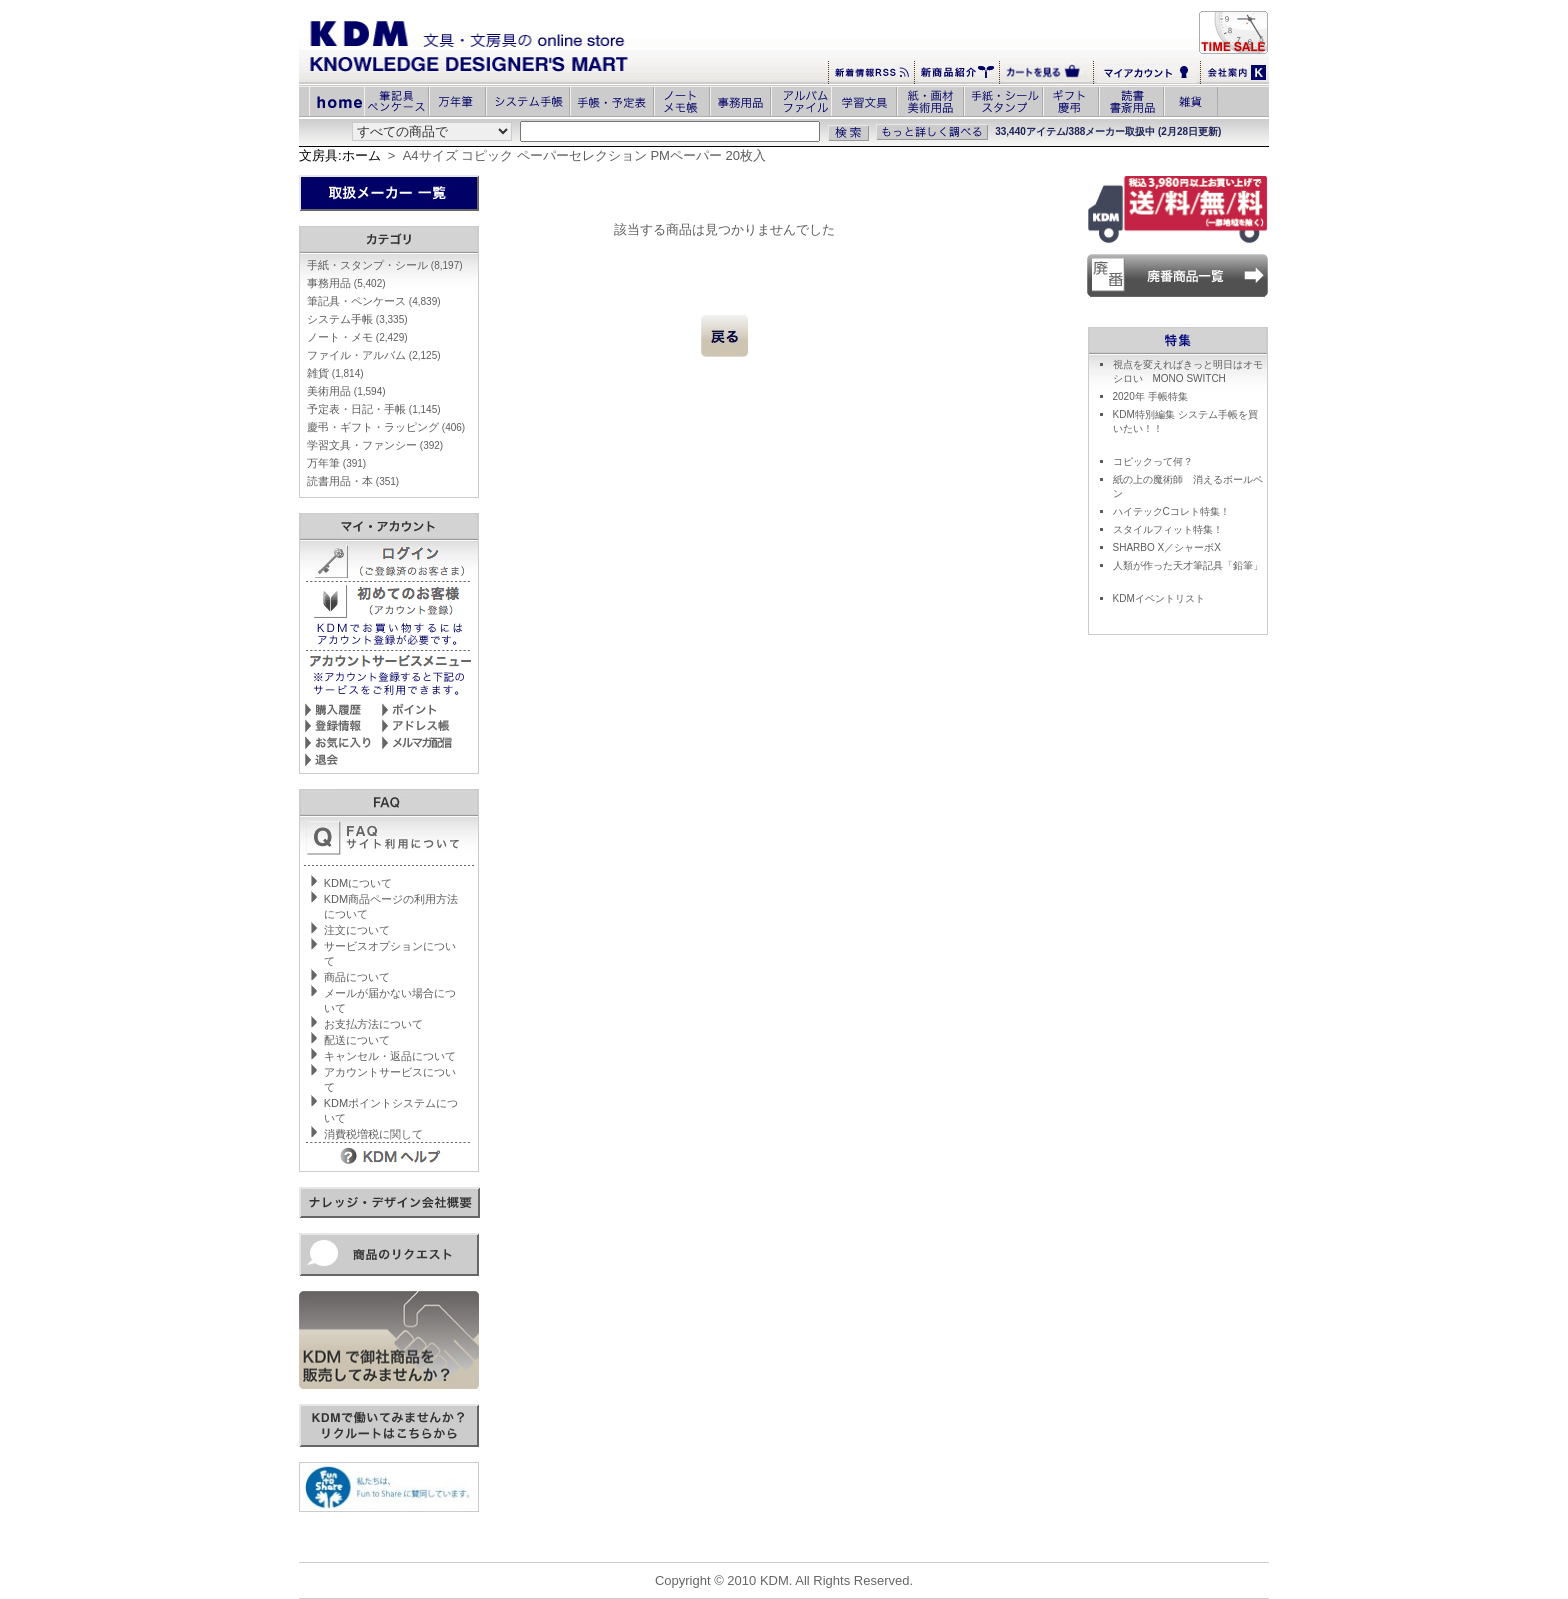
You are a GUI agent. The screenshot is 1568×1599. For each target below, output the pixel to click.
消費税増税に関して (373, 1134)
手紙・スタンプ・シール (385, 265)
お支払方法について (373, 1024)
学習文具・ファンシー (375, 445)
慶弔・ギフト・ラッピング (386, 427)
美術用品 (346, 391)
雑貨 (335, 373)
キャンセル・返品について (390, 1056)
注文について (357, 930)
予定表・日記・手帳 (374, 409)
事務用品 (346, 283)
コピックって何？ (1153, 461)
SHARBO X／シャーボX (1167, 547)
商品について (357, 977)
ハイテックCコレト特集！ (1171, 511)
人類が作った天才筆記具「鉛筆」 (1188, 565)
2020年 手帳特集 (1150, 396)
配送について (357, 1040)
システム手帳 (357, 319)
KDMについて (358, 883)
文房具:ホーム (340, 155)
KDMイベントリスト (1159, 598)
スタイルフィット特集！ (1168, 529)
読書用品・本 (353, 481)
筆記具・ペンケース (374, 301)
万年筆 (336, 463)
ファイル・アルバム (374, 355)
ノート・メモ (357, 337)
